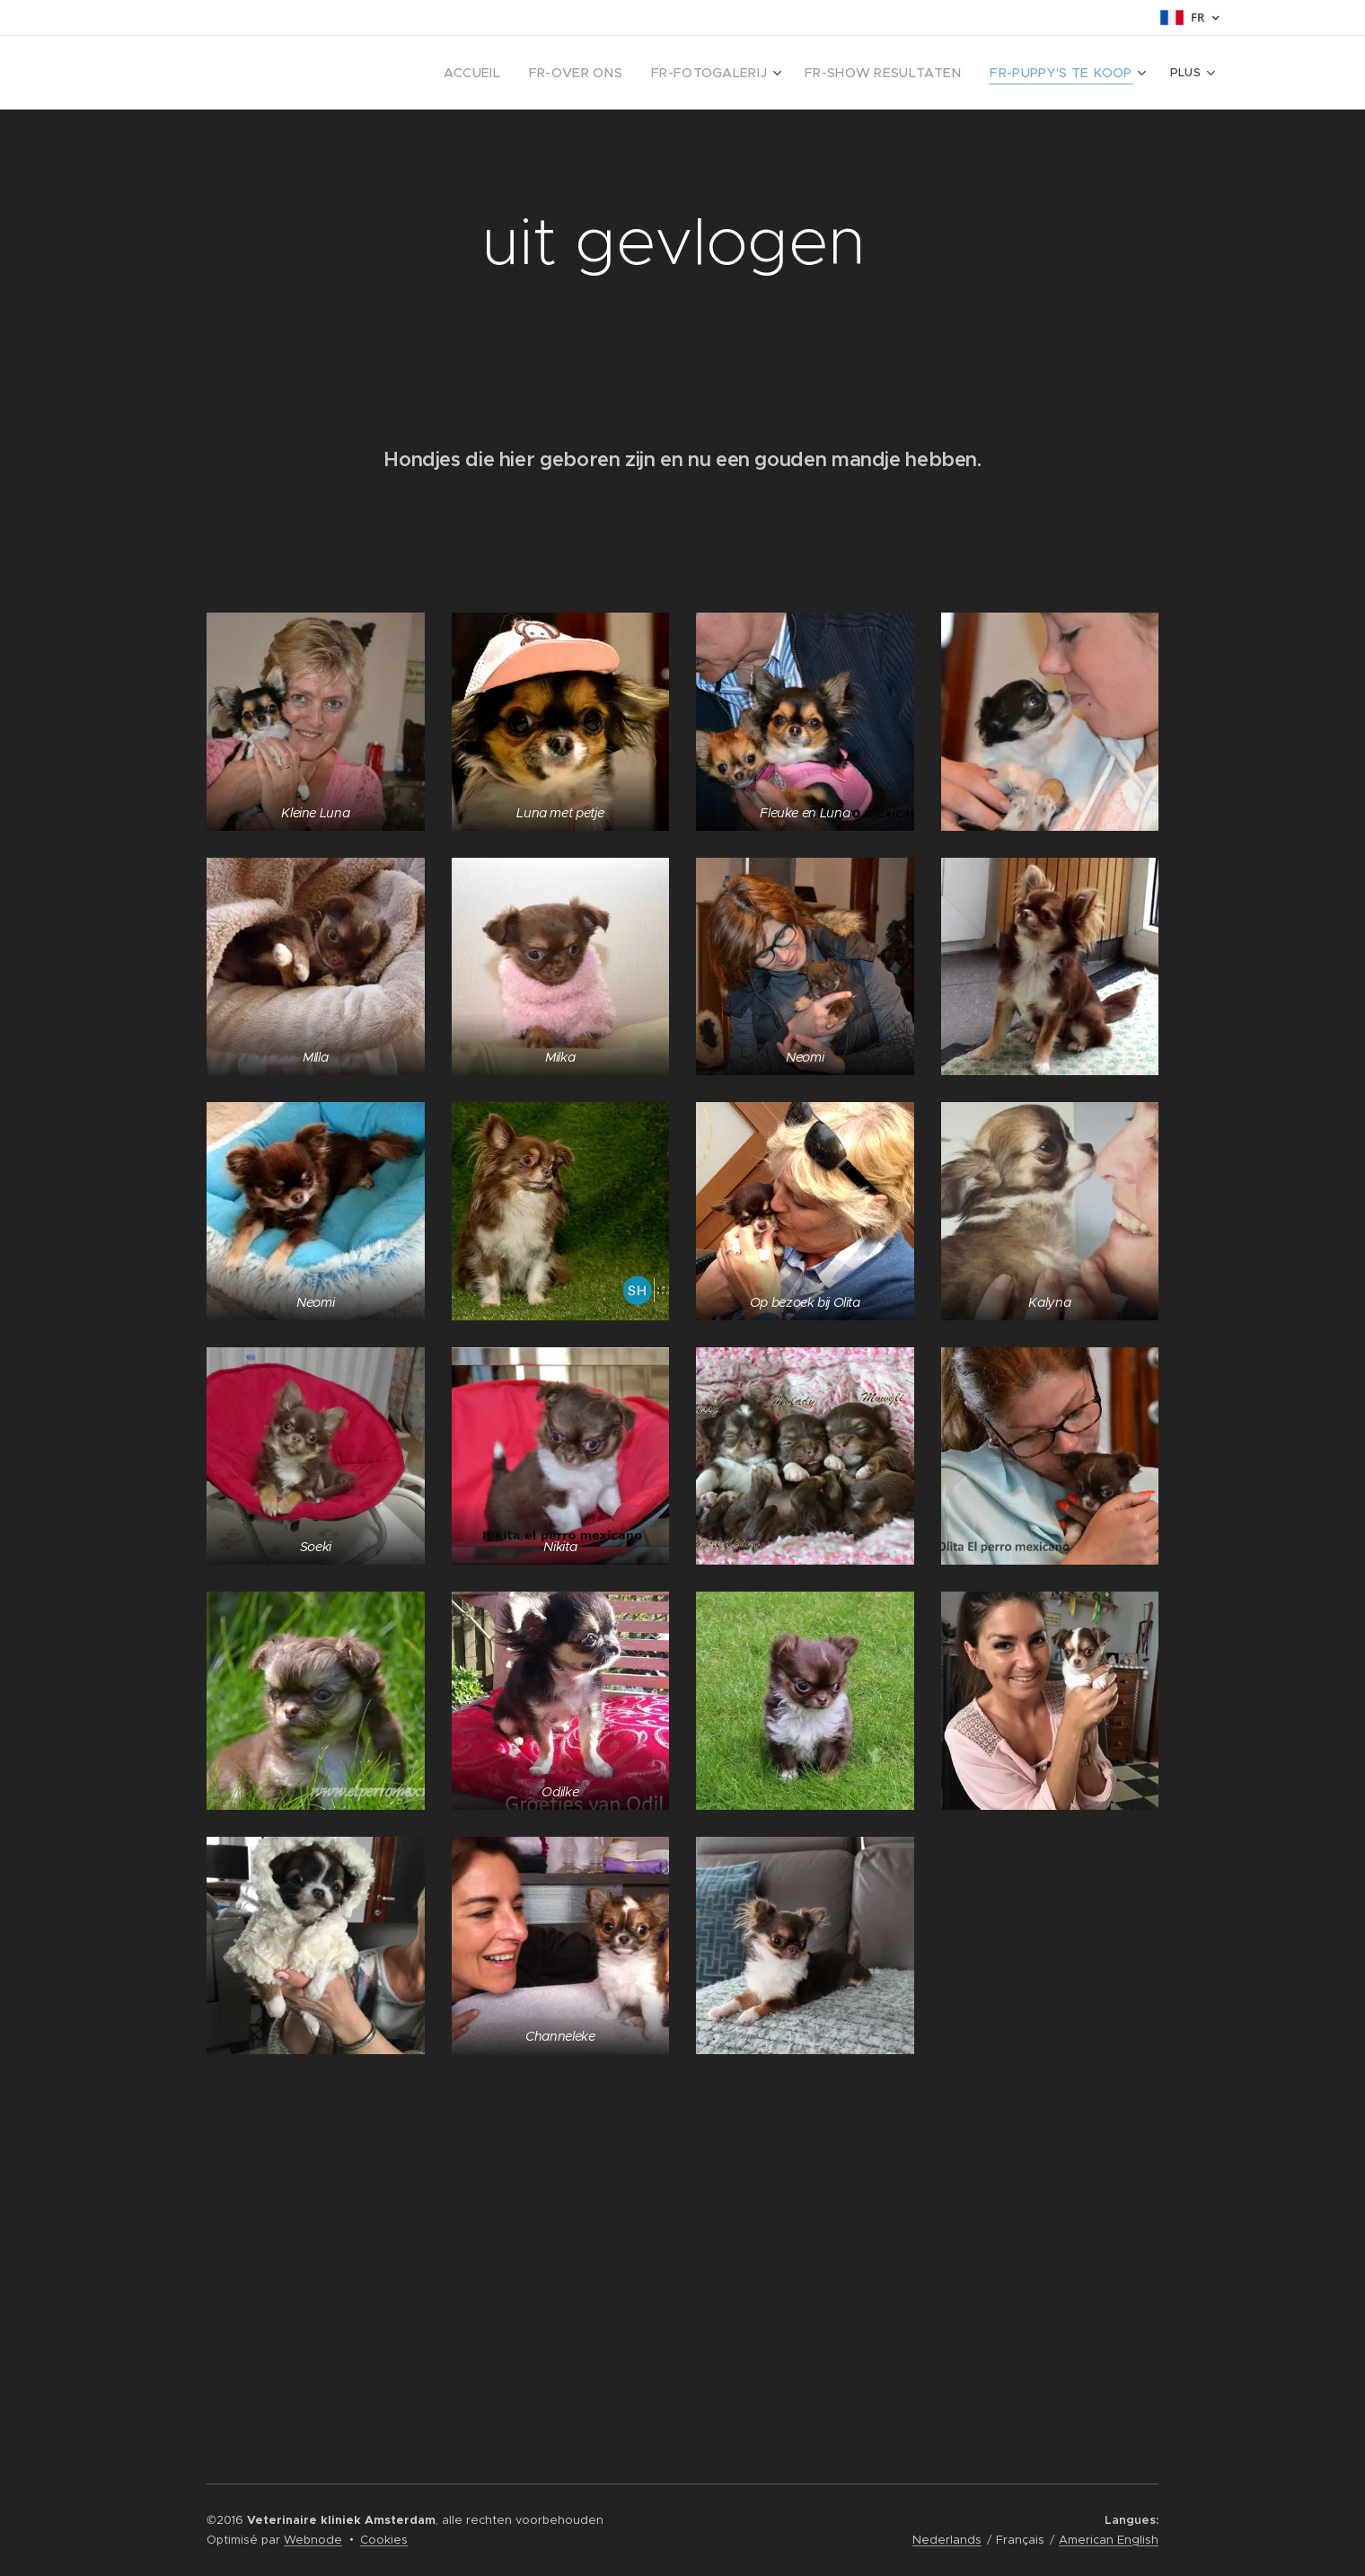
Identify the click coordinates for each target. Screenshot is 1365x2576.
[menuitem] (410, 72)
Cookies (384, 2539)
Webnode (313, 2539)
